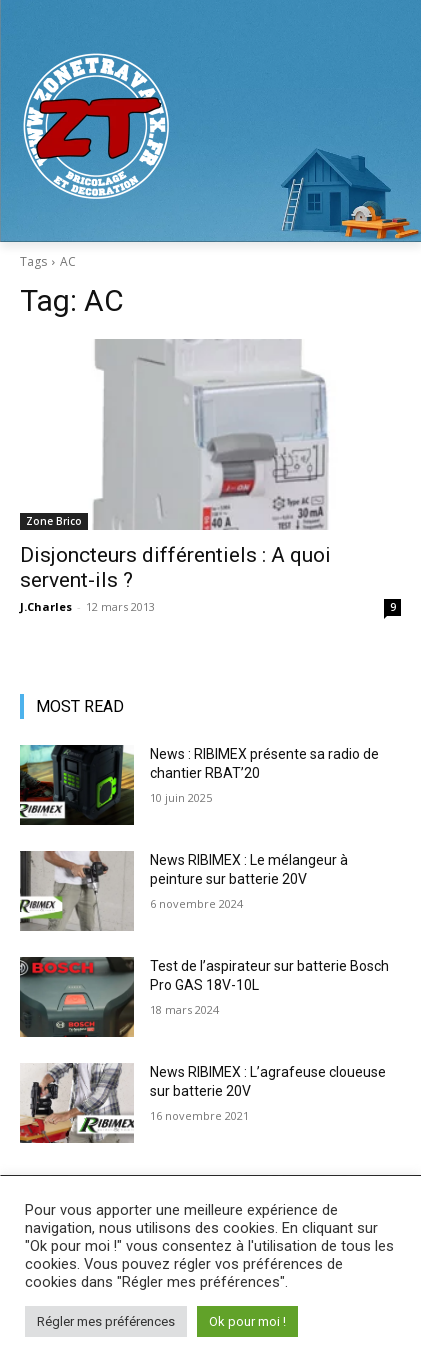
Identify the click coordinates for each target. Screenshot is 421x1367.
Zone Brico (54, 521)
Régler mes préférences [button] (106, 1321)
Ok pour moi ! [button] (247, 1321)
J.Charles (46, 606)
